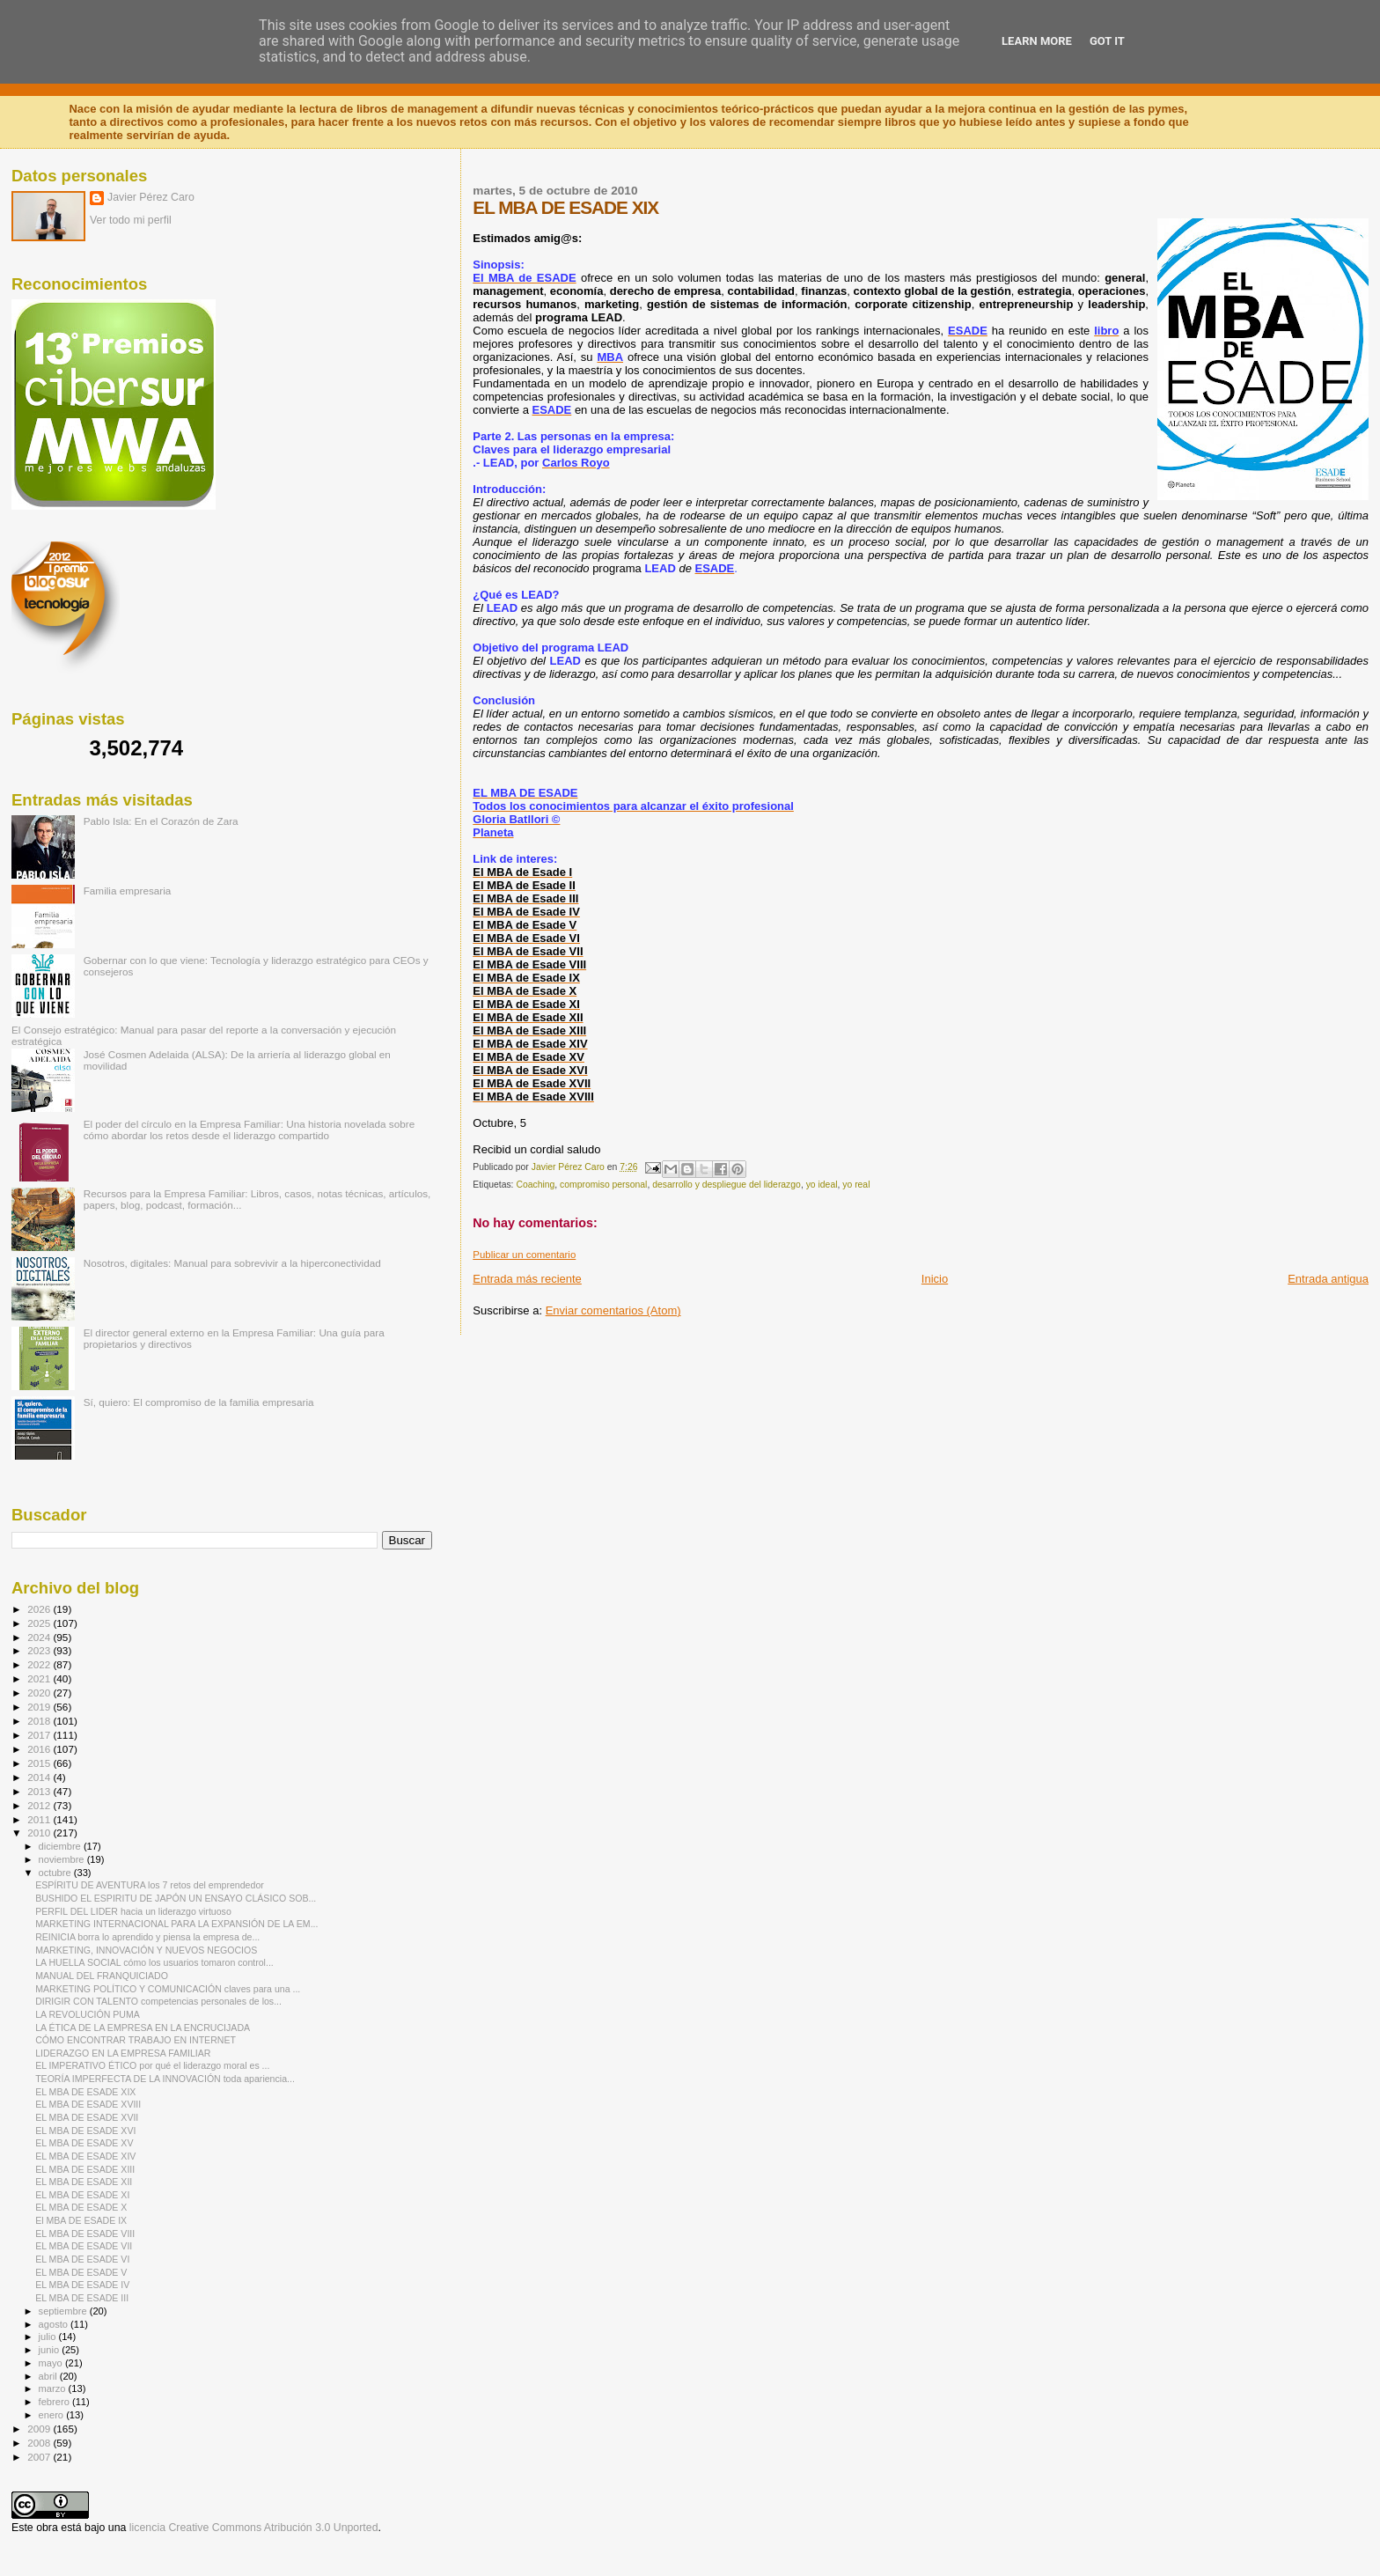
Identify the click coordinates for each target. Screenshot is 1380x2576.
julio (49, 2336)
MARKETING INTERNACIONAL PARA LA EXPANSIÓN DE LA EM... (176, 1923)
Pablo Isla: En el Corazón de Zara (161, 821)
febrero (55, 2401)
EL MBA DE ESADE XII (83, 2181)
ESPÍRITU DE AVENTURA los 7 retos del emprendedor (149, 1885)
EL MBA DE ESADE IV (82, 2284)
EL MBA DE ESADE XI (82, 2195)
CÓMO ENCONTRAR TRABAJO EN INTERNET (135, 2040)
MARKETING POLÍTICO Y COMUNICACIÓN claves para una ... (167, 1989)
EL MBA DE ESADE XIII (85, 2169)
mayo (52, 2363)
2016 (40, 1749)
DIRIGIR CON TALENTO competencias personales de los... (158, 2001)
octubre (56, 1872)
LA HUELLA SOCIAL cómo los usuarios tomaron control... (154, 1962)
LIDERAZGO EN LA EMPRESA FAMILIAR (122, 2053)
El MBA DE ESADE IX (81, 2220)
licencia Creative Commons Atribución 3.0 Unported (253, 2527)
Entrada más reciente (527, 1278)
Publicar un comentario (524, 1254)
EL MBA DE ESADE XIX (85, 2092)
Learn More (1037, 41)
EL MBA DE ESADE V (81, 2272)
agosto (55, 2324)
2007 (40, 2456)
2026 (40, 1609)
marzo (54, 2388)
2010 (40, 1832)
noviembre (63, 1859)
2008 (40, 2442)
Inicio (934, 1278)
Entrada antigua (1328, 1278)
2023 (40, 1650)
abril (49, 2376)
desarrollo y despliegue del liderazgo (726, 1184)
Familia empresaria (128, 890)
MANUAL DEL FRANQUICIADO (101, 1975)
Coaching (535, 1184)
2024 (40, 1637)
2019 (40, 1706)
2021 (40, 1678)
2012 (40, 1805)
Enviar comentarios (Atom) (613, 1310)
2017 (40, 1735)
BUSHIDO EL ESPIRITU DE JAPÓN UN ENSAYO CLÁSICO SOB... (175, 1898)
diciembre (61, 1846)
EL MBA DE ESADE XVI (85, 2130)
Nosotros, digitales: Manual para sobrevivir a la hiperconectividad (232, 1263)
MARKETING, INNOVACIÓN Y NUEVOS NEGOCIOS (146, 1950)
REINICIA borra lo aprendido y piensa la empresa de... (147, 1937)
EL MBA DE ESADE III (81, 2298)
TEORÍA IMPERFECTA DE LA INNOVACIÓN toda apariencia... (165, 2078)
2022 (40, 1664)
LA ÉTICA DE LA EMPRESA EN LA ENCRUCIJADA (142, 2027)
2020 (40, 1692)
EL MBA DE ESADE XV (84, 2143)
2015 (40, 1763)
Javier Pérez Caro (151, 197)
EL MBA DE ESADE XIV (85, 2156)
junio (50, 2349)
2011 (40, 1819)
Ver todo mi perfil (131, 220)
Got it (1107, 41)
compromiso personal (603, 1184)
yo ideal (822, 1184)
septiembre (64, 2311)
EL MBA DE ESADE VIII (85, 2233)
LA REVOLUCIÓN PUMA (87, 2014)
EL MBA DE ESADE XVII (86, 2117)
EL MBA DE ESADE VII (83, 2246)
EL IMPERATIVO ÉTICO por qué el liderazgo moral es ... (152, 2065)
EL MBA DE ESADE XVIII (88, 2104)
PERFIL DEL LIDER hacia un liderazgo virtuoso (133, 1911)
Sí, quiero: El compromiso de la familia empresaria (199, 1402)
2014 (40, 1777)
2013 (40, 1791)
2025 (40, 1623)
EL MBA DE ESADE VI (82, 2259)
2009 (40, 2428)
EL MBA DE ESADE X (81, 2207)
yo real (856, 1184)
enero (53, 2415)
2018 (40, 1720)
